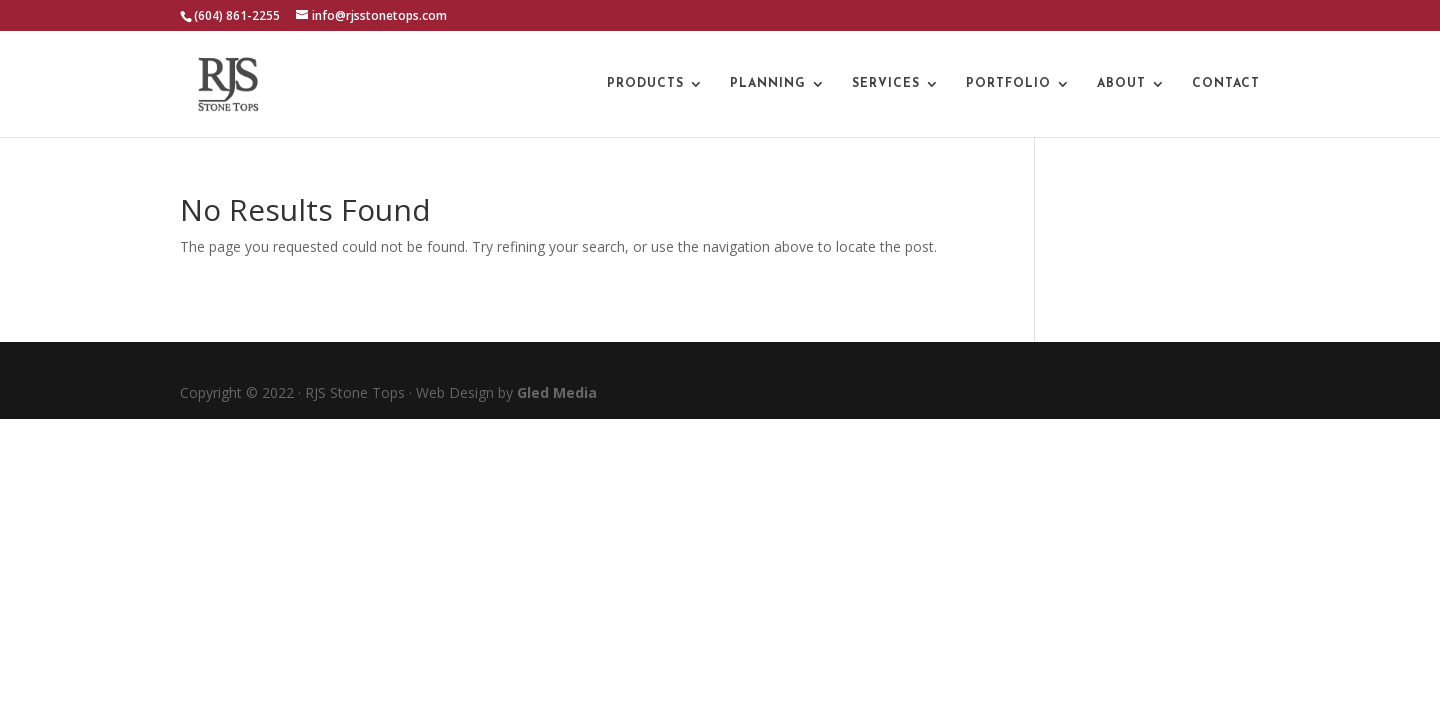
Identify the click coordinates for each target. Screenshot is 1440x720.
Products (645, 84)
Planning (768, 84)
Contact (1226, 84)
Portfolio (1008, 84)
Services (886, 84)
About (1121, 84)
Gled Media (557, 392)
